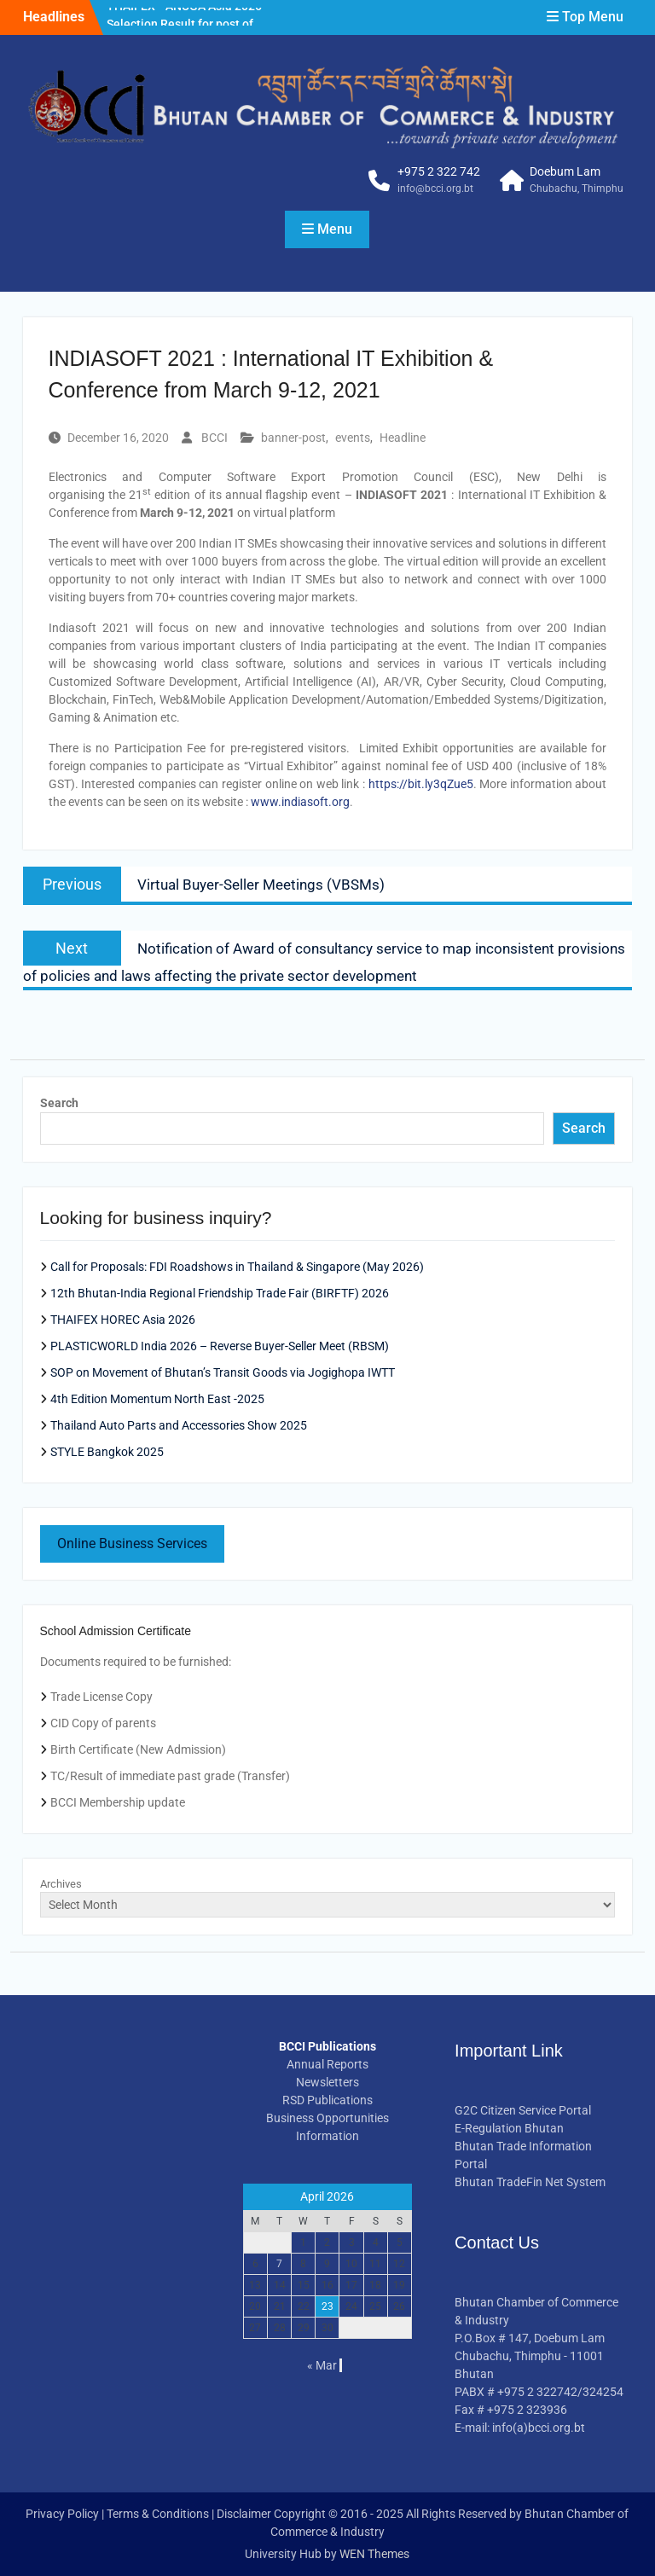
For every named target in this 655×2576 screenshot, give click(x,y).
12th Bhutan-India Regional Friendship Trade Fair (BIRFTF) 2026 (219, 1293)
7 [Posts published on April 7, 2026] (279, 2264)
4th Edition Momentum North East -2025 (157, 1399)
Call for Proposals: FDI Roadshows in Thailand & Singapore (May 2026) (237, 1266)
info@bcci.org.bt (435, 188)
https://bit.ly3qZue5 (420, 784)
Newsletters (327, 2082)
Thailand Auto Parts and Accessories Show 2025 (178, 1425)
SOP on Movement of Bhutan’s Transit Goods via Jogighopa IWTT (222, 1372)
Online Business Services (132, 1543)
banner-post (293, 437)
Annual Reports (327, 2064)
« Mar (322, 2365)
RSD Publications (327, 2100)
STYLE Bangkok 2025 (107, 1452)
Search (59, 1103)
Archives (61, 1883)
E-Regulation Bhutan (509, 2128)
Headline (403, 437)
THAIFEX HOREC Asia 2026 (122, 1319)
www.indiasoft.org (300, 802)
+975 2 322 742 (438, 171)
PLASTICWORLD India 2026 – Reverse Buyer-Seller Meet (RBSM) (219, 1346)
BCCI (214, 437)
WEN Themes (374, 2554)
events (352, 437)
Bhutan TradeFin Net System (530, 2182)
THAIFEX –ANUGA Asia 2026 (184, 16)
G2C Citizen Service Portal (523, 2110)
